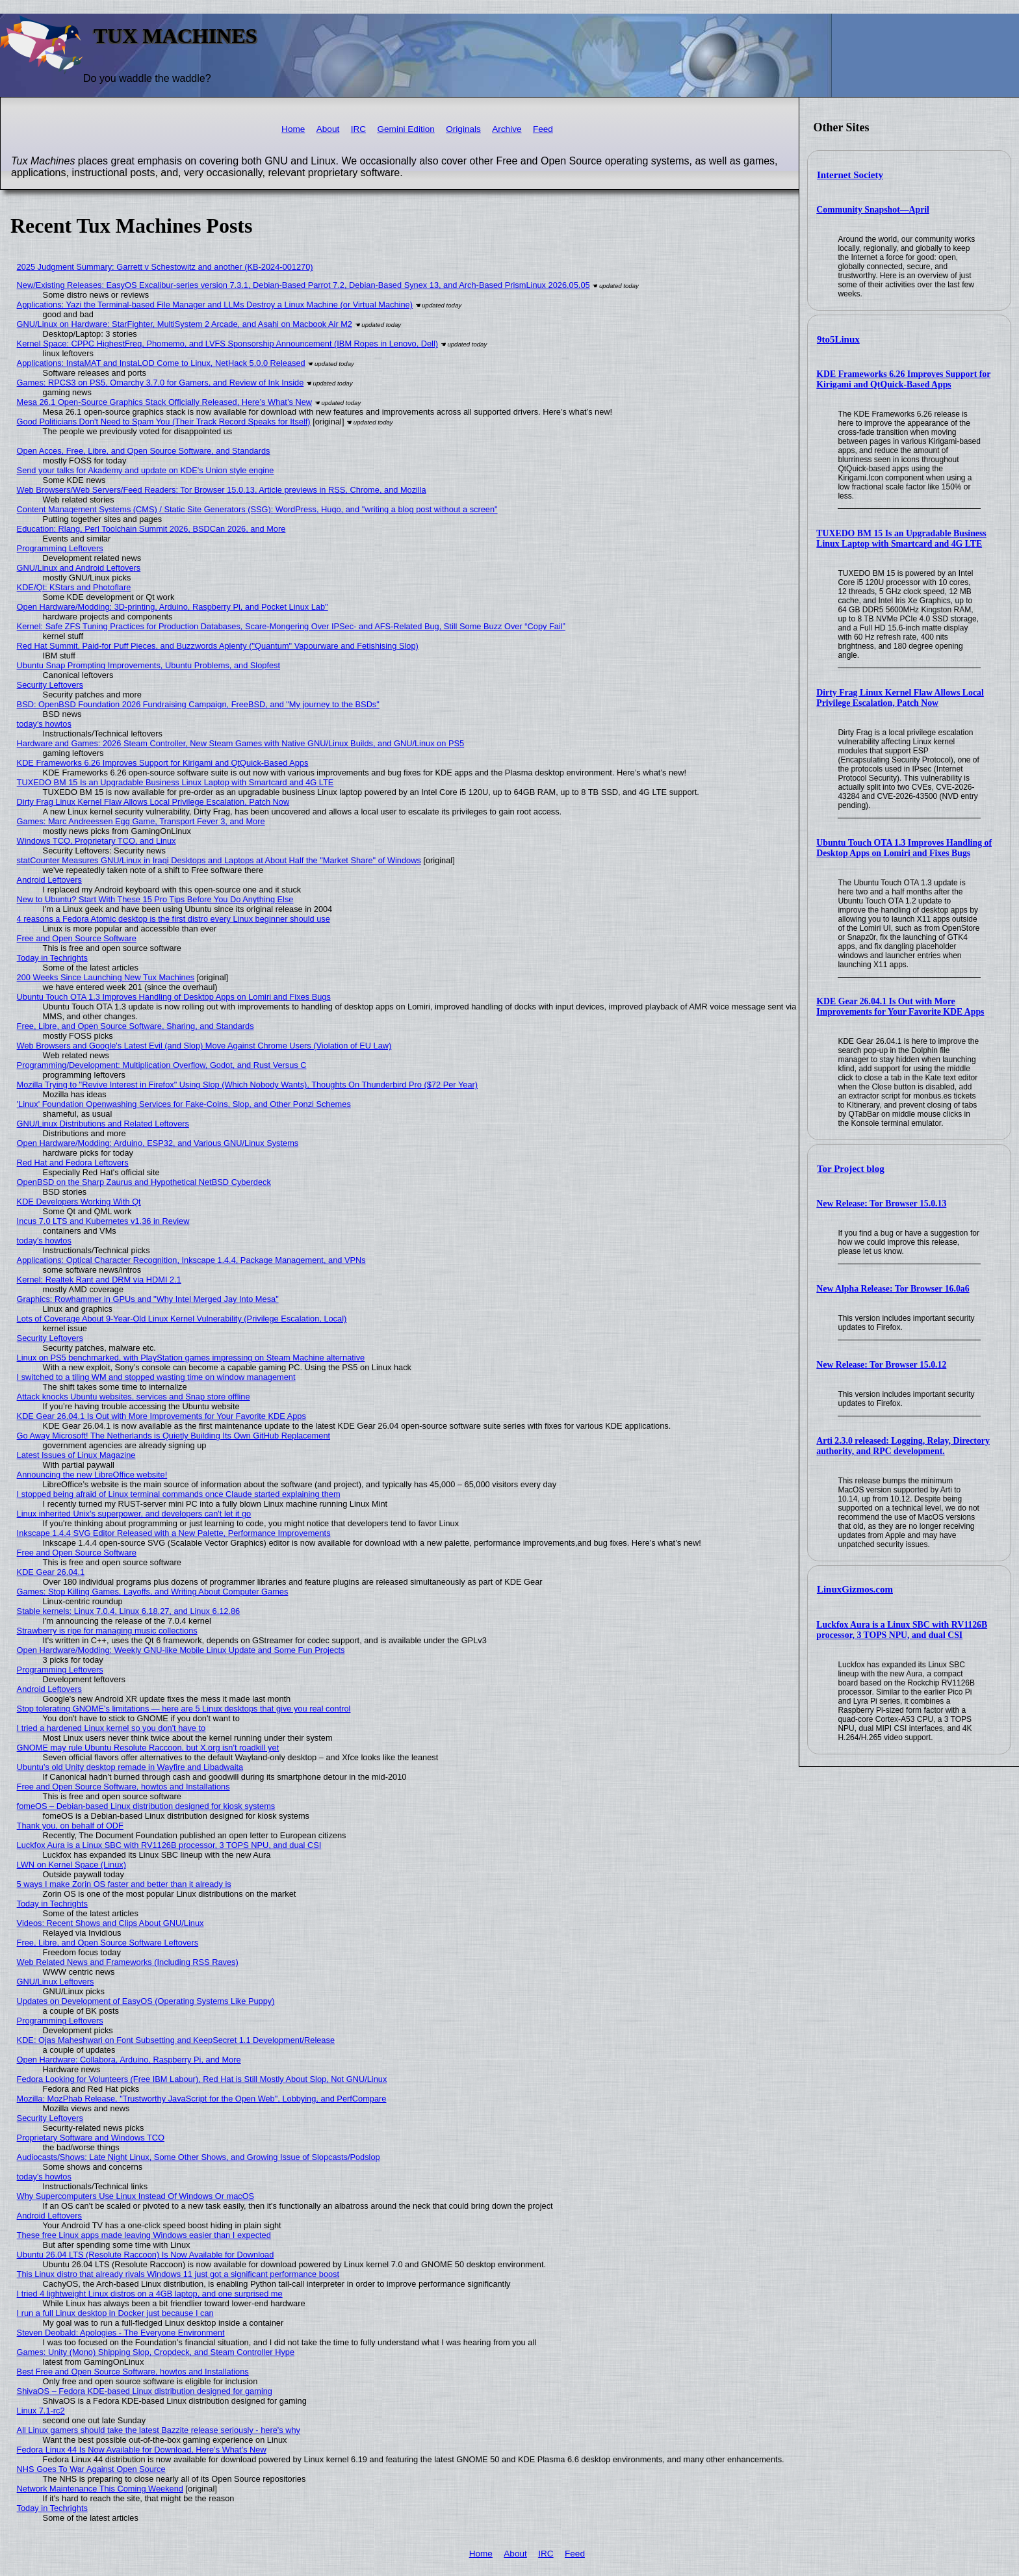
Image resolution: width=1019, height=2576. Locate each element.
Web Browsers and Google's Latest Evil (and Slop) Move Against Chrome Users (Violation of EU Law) (204, 1045)
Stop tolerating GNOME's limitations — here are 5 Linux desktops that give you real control (184, 1708)
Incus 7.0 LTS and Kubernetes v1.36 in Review (103, 1221)
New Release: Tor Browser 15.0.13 (881, 1203)
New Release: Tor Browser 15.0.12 (881, 1365)
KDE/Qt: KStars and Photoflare (74, 587)
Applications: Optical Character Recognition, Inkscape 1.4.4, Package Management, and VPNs (191, 1260)
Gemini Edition (405, 129)
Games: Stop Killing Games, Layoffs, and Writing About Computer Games (153, 1591)
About (328, 129)
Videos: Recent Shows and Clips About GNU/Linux (110, 1923)
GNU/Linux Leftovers (55, 1981)
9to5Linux (838, 339)
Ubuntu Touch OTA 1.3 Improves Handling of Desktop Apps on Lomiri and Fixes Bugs (904, 848)
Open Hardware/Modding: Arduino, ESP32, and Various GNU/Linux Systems (158, 1143)
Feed (543, 129)
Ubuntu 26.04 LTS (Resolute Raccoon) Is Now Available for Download (145, 2254)
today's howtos (44, 724)
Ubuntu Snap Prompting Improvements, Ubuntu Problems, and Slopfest (148, 665)
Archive (506, 129)
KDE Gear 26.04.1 (51, 1572)
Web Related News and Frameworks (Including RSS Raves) (128, 1962)
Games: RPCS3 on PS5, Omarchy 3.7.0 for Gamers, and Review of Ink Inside (160, 382)
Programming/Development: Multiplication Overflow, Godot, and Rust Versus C (162, 1065)
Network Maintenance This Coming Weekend (100, 2488)
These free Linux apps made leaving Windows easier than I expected (144, 2235)
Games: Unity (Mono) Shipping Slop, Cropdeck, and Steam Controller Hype (155, 2352)
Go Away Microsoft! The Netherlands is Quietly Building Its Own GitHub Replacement (173, 1435)
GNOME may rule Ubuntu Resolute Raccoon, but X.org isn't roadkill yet (148, 1747)
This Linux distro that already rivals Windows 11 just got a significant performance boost (178, 2274)
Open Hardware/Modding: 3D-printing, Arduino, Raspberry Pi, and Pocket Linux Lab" (172, 607)
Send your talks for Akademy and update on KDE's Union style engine (145, 470)
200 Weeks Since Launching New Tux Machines (106, 977)
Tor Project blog (850, 1169)
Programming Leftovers (60, 548)
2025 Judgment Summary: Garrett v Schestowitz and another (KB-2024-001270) (165, 267)
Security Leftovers (50, 685)
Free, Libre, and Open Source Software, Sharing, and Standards (135, 1026)
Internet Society (850, 175)
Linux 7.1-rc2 (41, 2410)
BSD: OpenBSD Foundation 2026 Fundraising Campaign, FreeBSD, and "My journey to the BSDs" (198, 704)
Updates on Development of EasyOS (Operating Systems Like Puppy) (146, 2001)
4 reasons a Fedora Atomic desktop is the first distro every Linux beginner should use (173, 919)
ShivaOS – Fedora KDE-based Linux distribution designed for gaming (144, 2391)
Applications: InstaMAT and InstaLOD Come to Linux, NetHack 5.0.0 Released (161, 363)
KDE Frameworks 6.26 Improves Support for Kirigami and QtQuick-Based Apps (903, 379)
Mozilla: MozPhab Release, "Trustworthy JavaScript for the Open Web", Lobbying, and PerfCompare (202, 2098)
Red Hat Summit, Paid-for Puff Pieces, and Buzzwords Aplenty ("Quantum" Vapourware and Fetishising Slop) (218, 646)
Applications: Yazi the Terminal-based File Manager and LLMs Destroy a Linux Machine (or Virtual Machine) (215, 304)
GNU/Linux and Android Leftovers (79, 568)
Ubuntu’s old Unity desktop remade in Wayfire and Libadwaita (130, 1767)
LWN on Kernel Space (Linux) (71, 1864)
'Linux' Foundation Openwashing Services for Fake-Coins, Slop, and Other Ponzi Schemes (184, 1104)
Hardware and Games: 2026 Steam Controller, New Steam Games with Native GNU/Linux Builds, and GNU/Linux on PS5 (241, 743)
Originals (463, 129)
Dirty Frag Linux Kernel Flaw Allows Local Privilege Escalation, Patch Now (900, 698)
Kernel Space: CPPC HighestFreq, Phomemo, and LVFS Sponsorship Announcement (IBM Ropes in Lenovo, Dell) (227, 343)
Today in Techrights (52, 958)
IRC (358, 129)
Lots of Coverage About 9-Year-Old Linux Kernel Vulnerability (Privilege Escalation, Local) (182, 1318)
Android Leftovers (49, 880)
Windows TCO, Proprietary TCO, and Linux (96, 841)
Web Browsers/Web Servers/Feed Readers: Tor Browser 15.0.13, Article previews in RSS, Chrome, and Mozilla (221, 490)
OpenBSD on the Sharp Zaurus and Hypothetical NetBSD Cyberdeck (144, 1182)
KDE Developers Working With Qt (79, 1201)
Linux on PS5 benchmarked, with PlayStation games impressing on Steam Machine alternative (191, 1357)
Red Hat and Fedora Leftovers (73, 1162)
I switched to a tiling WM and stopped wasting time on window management (156, 1377)
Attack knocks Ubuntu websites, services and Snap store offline (133, 1396)
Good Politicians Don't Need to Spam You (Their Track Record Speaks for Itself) (164, 421)
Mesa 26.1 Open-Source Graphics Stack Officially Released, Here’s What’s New (165, 402)
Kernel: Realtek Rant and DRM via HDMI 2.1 (99, 1279)
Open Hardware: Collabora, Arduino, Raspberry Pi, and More (129, 2059)
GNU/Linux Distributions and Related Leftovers (103, 1123)
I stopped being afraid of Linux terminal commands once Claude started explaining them (179, 1494)
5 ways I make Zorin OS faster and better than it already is (124, 1884)
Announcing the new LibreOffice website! (92, 1474)
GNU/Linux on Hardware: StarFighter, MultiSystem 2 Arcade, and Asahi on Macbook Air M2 (184, 324)
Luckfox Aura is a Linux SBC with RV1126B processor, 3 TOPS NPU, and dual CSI (901, 1630)
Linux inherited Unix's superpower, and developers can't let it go (134, 1513)
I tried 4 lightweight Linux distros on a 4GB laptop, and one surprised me (150, 2293)
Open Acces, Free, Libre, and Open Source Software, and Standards (143, 451)
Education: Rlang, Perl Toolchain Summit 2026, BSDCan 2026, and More (151, 529)
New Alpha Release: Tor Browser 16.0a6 (892, 1289)
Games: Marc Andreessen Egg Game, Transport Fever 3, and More (141, 821)
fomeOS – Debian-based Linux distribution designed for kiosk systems (146, 1806)
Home (293, 129)
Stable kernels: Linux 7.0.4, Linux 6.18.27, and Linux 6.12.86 (128, 1611)
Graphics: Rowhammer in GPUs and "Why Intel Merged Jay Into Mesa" (148, 1299)
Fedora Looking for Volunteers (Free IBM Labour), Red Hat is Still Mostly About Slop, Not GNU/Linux (202, 2079)
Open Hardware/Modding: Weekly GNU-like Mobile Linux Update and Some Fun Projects (181, 1650)
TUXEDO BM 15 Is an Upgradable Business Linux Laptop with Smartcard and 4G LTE (901, 538)
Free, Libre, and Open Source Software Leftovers (108, 1942)
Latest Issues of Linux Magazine (76, 1455)
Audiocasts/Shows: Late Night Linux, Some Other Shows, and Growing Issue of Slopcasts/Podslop (198, 2157)
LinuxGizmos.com (855, 1589)
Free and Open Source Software (76, 938)
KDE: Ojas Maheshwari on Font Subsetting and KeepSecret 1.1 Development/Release (176, 2040)
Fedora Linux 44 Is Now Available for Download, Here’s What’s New (141, 2449)
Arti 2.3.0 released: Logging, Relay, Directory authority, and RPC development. (903, 1446)
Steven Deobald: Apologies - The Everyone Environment (121, 2332)
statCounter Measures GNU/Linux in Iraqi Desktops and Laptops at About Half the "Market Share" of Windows (219, 860)
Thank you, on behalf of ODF (70, 1825)
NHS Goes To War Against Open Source (91, 2469)
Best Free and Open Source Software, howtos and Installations (133, 2371)
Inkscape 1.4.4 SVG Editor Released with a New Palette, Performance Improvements (174, 1533)
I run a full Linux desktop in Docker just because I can (115, 2313)
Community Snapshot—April (872, 210)
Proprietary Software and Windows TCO (90, 2137)
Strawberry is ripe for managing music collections (107, 1630)
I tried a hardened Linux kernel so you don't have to (111, 1728)
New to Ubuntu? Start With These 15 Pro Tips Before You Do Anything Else (155, 899)
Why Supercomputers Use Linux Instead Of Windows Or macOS (136, 2196)
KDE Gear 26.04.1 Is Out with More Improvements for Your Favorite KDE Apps (900, 1006)
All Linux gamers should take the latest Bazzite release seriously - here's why (158, 2430)
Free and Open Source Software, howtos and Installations (123, 1786)
